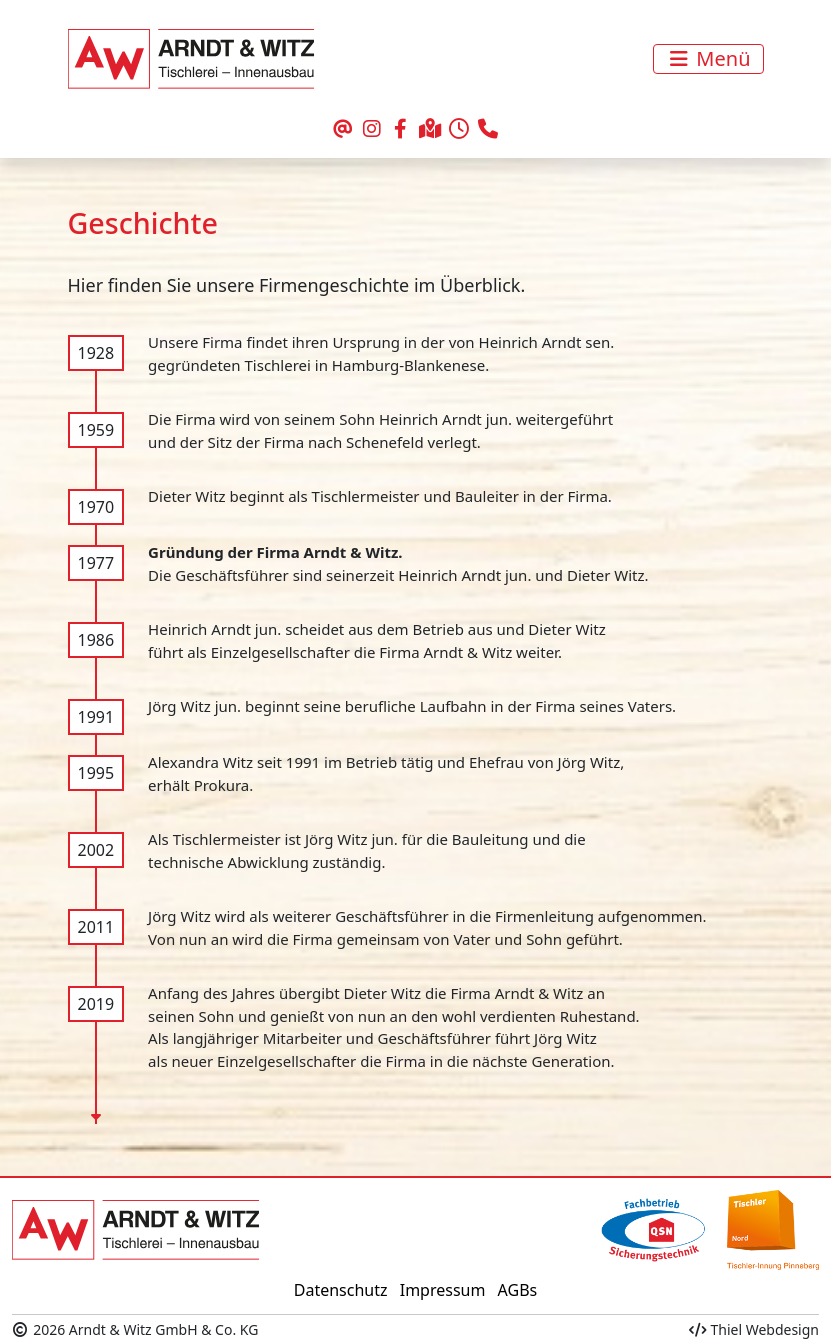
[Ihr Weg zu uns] (430, 130)
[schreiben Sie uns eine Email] (342, 130)
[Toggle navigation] (708, 59)
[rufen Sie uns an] (488, 130)
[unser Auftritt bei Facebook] (400, 130)
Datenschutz (341, 1290)
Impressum (443, 1290)
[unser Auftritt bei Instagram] (371, 130)
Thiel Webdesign (754, 1329)
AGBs (518, 1290)
